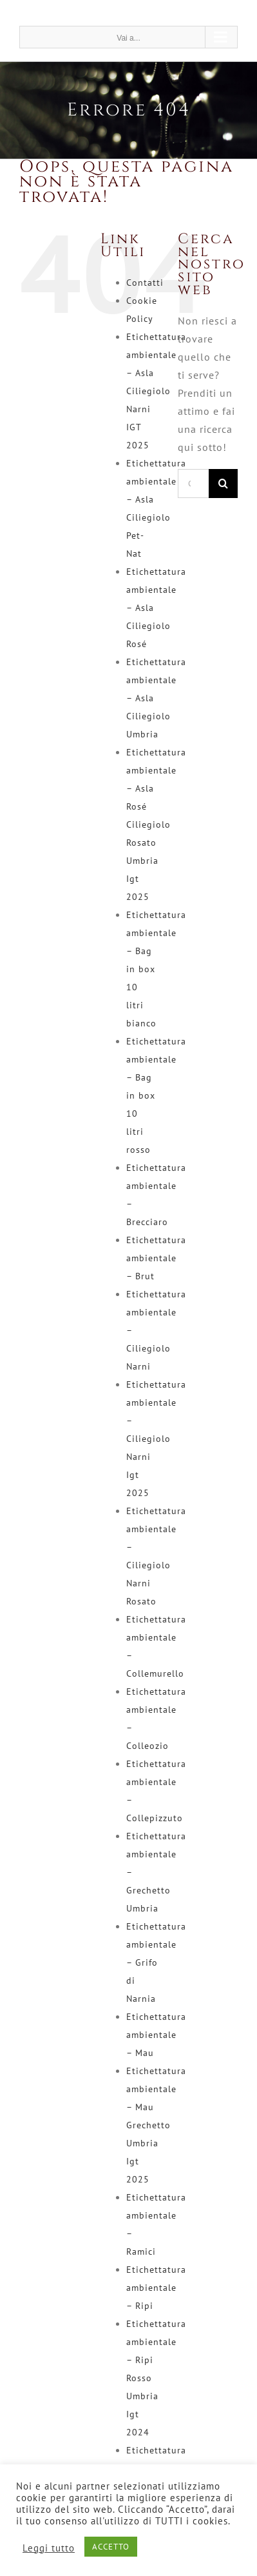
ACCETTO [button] (110, 2546)
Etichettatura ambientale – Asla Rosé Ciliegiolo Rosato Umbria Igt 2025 (156, 824)
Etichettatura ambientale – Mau (156, 2035)
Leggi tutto (49, 2548)
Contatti (145, 282)
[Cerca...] (193, 483)
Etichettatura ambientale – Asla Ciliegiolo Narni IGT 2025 (156, 391)
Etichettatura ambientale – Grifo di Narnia (156, 1962)
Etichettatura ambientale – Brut (156, 1258)
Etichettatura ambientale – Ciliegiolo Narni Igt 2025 (156, 1439)
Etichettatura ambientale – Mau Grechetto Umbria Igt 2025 (156, 2125)
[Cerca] (223, 483)
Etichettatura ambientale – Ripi (156, 2287)
